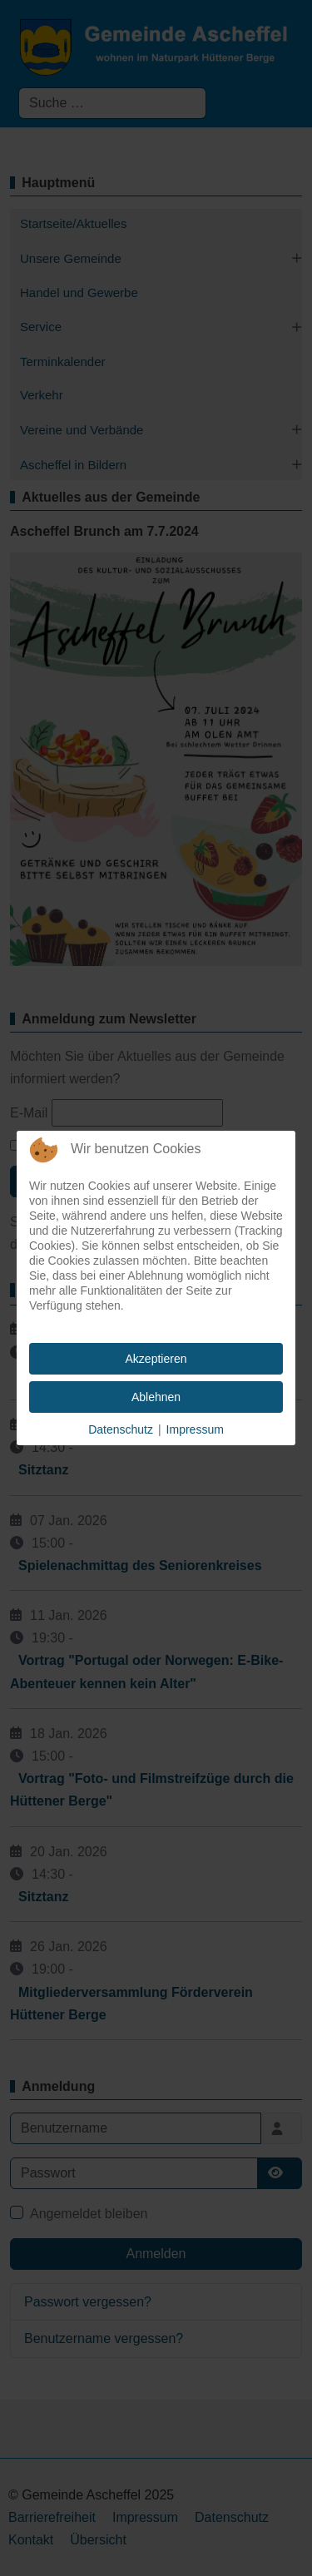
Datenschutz (120, 1429)
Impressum (195, 1429)
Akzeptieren (156, 1358)
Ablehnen (156, 1397)
